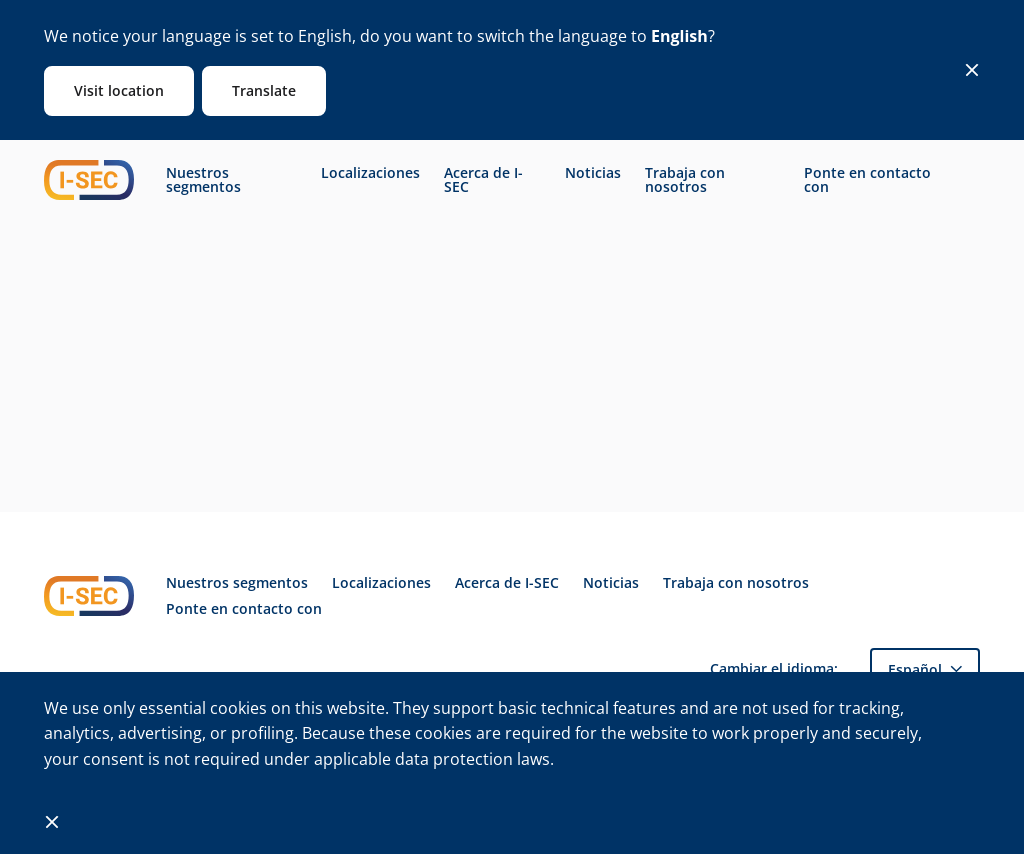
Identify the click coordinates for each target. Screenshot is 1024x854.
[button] (925, 669)
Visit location (119, 90)
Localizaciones (370, 173)
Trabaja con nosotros (685, 180)
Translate (264, 90)
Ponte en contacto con (867, 180)
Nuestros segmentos (203, 180)
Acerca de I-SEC (483, 180)
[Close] (972, 70)
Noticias (593, 173)
